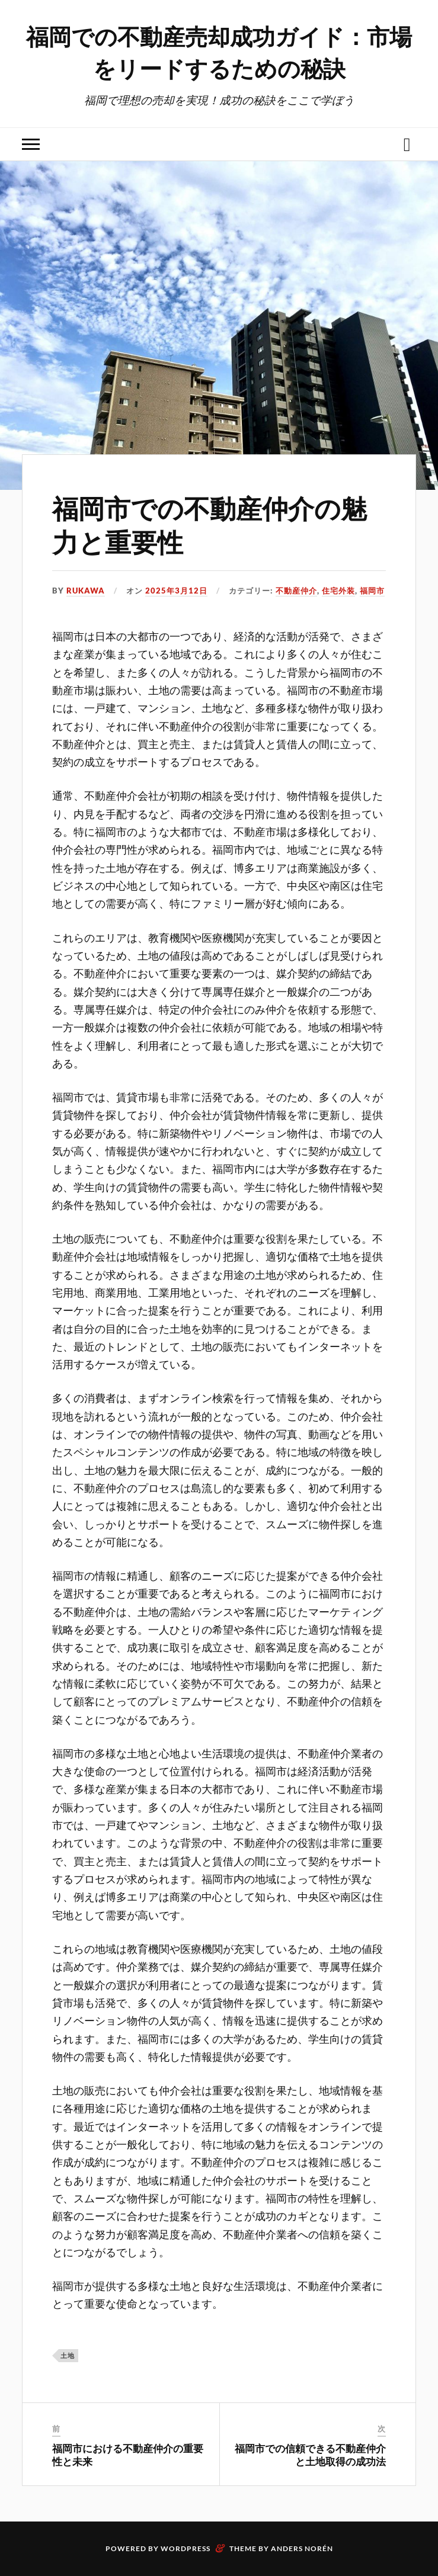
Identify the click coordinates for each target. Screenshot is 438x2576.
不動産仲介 (296, 590)
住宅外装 (338, 590)
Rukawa (85, 590)
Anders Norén (302, 2548)
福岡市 (372, 590)
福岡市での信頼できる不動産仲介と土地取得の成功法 (310, 2455)
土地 (67, 2355)
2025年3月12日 (176, 590)
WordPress (185, 2548)
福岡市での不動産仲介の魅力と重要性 (209, 524)
